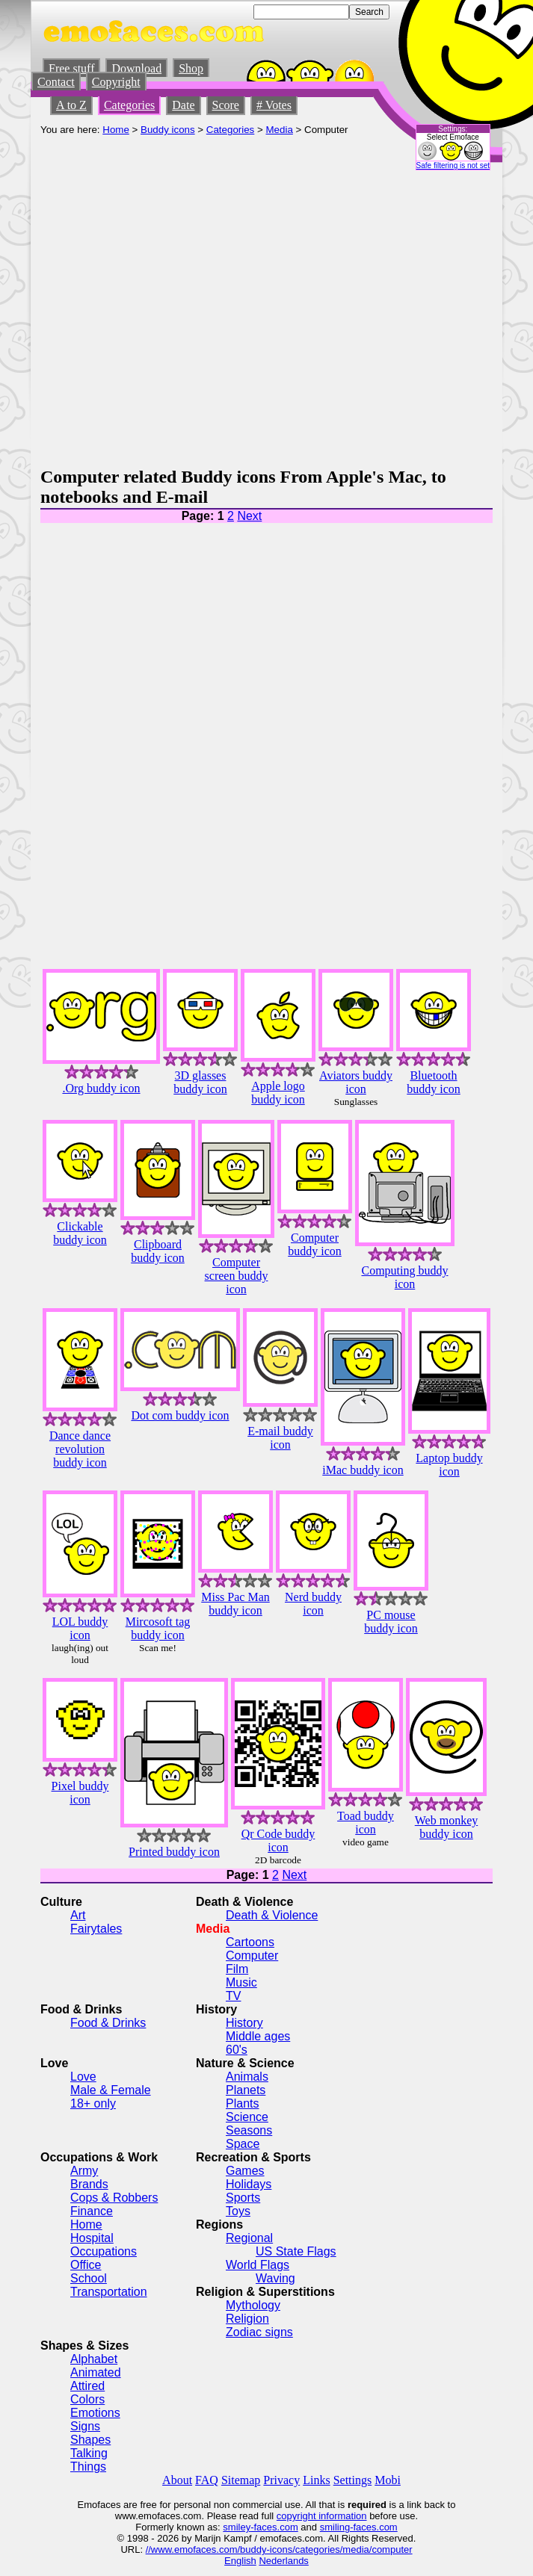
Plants (242, 2103)
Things (88, 2466)
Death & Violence (272, 1915)
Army (84, 2170)
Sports (243, 2197)
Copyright (116, 81)
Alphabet (93, 2359)
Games (245, 2170)
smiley (236, 2527)
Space (242, 2143)
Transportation (108, 2291)
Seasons (249, 2130)
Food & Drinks (108, 2022)
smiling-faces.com (359, 2527)
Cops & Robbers (114, 2197)
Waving (275, 2278)
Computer (252, 1955)
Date (183, 105)
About (177, 2480)
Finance (91, 2211)
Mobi (388, 2480)
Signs (85, 2426)
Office (86, 2264)
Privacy (281, 2480)
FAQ (206, 2480)
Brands (89, 2184)
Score (225, 105)
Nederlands (284, 2560)
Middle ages (258, 2036)
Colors (87, 2399)
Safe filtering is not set (453, 165)
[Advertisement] (162, 297)
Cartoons (250, 1942)
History (244, 2022)
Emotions (95, 2412)
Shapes (90, 2439)
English (240, 2560)
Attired (87, 2386)
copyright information (322, 2515)
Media (279, 129)
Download (136, 68)
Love (83, 2076)
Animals (247, 2076)
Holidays (248, 2184)
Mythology (253, 2305)
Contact (56, 81)
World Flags (257, 2264)
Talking (89, 2453)
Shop (191, 68)
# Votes (274, 105)
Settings (352, 2480)
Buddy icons (168, 129)
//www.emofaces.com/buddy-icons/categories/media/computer (279, 2549)
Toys (238, 2211)
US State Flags (296, 2251)
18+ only (93, 2103)
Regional (249, 2238)
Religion (247, 2318)
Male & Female (110, 2090)
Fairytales (96, 1928)
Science (247, 2117)
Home (115, 129)
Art (77, 1915)
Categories (129, 105)
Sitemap (240, 2480)
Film (237, 1969)
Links (316, 2480)
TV (233, 1996)
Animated (95, 2372)
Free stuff (71, 68)
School (88, 2278)
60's (236, 2049)
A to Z (71, 105)
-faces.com (274, 2527)
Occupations (103, 2251)
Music (241, 1982)
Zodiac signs (259, 2332)
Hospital (92, 2238)
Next (249, 516)
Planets (245, 2090)
